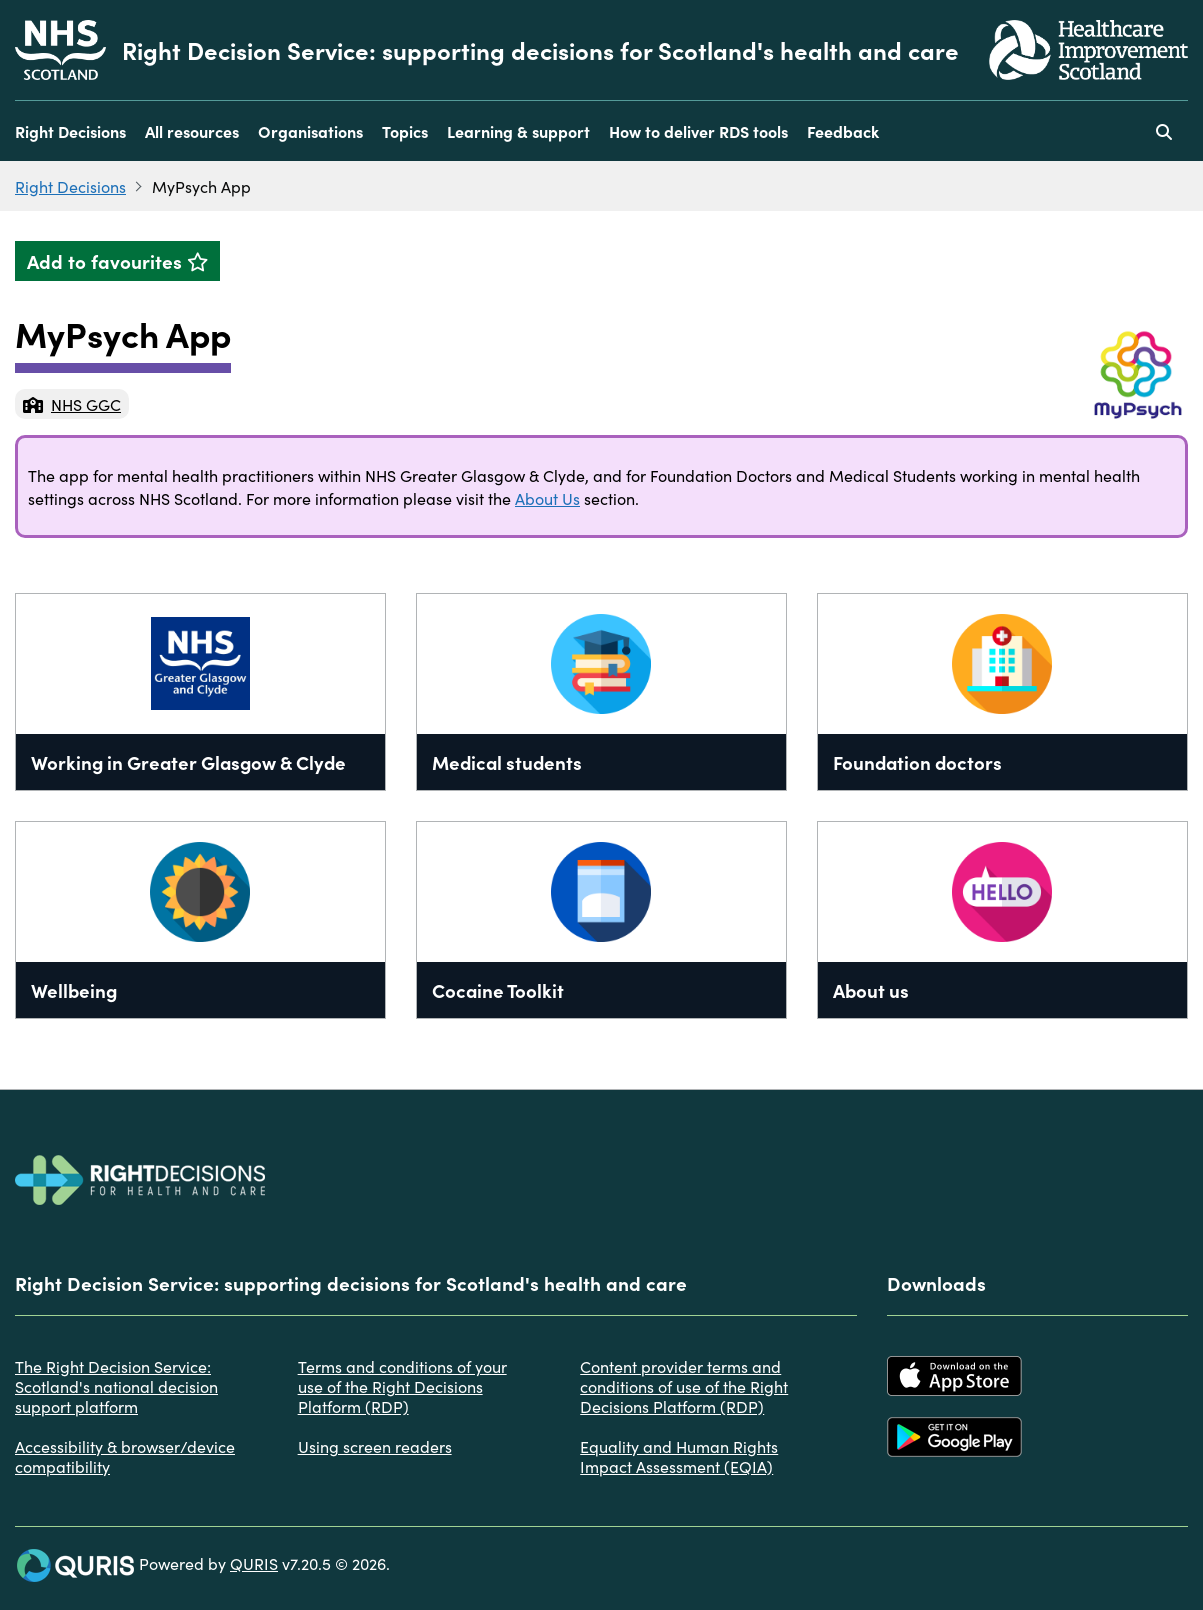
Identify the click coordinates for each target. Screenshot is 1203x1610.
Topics (405, 131)
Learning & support (518, 131)
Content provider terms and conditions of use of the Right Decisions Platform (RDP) (684, 1386)
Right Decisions (70, 131)
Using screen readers (375, 1446)
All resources (192, 131)
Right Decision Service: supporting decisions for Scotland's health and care (540, 50)
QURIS (254, 1563)
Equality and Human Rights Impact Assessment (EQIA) (679, 1456)
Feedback (843, 131)
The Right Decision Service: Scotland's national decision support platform (116, 1386)
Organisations (310, 131)
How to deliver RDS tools (698, 131)
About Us (547, 498)
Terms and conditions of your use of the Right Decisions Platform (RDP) (402, 1386)
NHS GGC (72, 404)
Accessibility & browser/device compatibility (125, 1456)
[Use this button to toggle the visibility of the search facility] (1164, 131)
